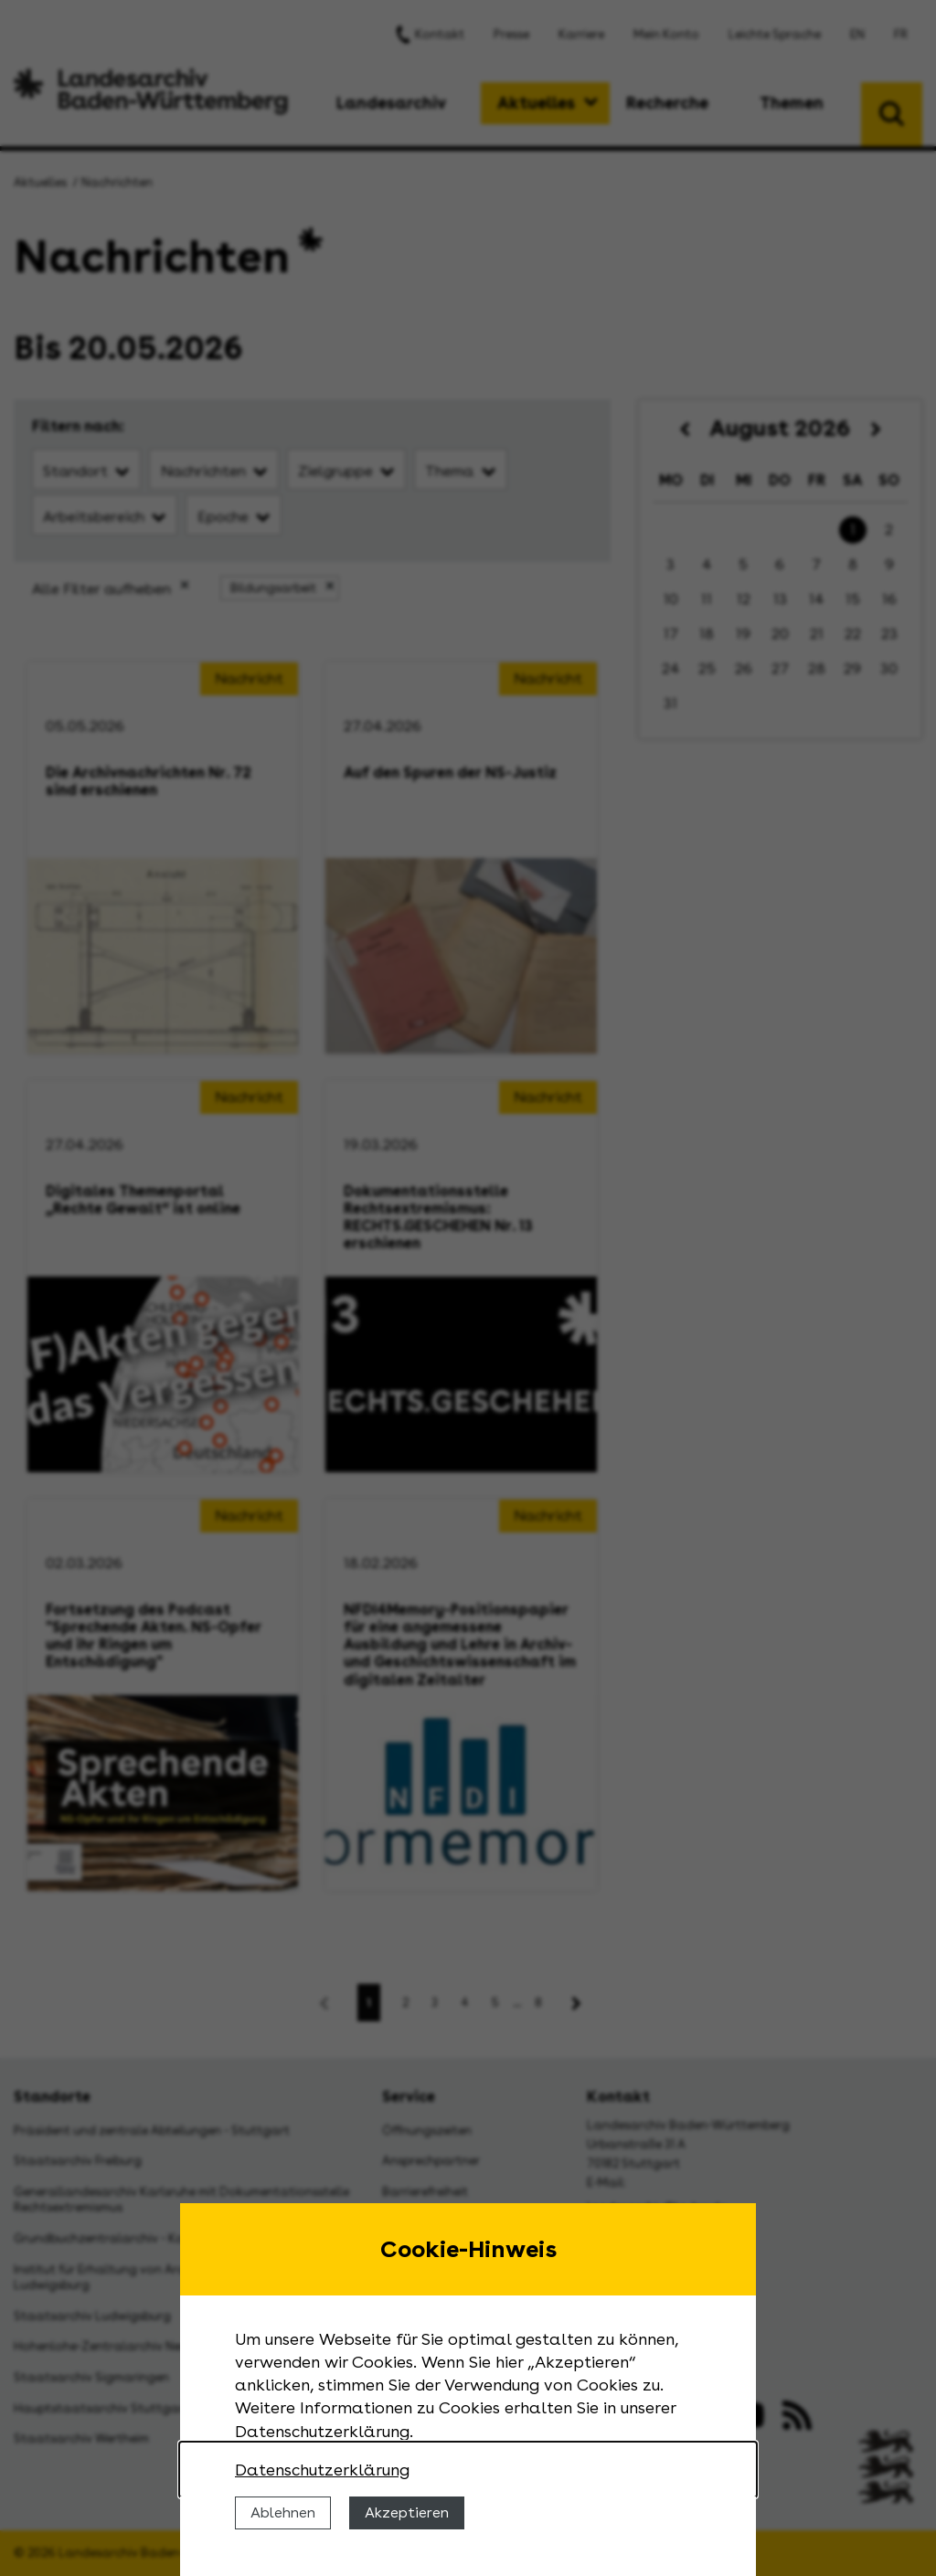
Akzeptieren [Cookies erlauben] (407, 2512)
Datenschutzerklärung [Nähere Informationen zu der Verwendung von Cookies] (322, 2469)
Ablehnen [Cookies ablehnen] (282, 2512)
